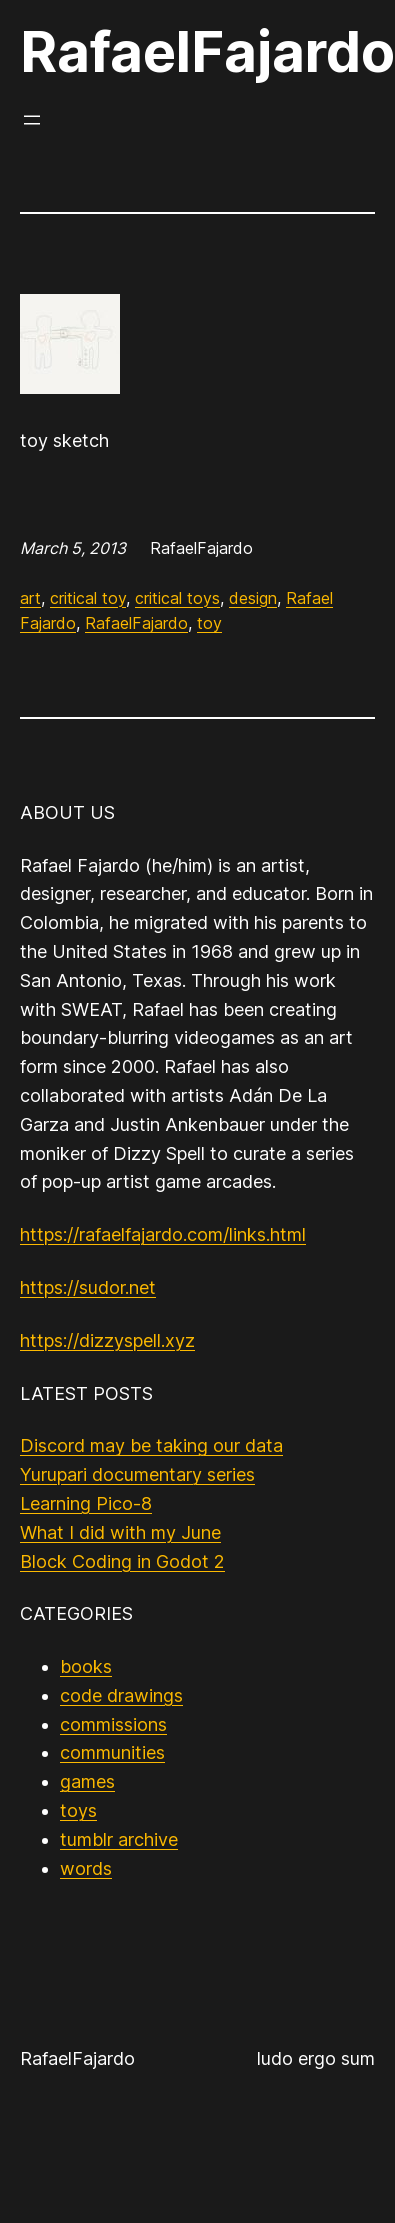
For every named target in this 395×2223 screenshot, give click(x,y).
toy (209, 623)
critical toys (177, 598)
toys (78, 1810)
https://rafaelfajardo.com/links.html (163, 1234)
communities (112, 1752)
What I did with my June (120, 1532)
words (86, 1868)
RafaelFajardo (207, 52)
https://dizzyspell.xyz (107, 1340)
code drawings (121, 1695)
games (87, 1781)
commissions (113, 1724)
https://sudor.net (88, 1287)
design (253, 598)
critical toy (88, 598)
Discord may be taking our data (151, 1445)
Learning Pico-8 (86, 1503)
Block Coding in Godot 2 (122, 1561)
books (86, 1666)
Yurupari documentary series (137, 1474)
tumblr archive (119, 1839)
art (30, 598)
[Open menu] (32, 120)
